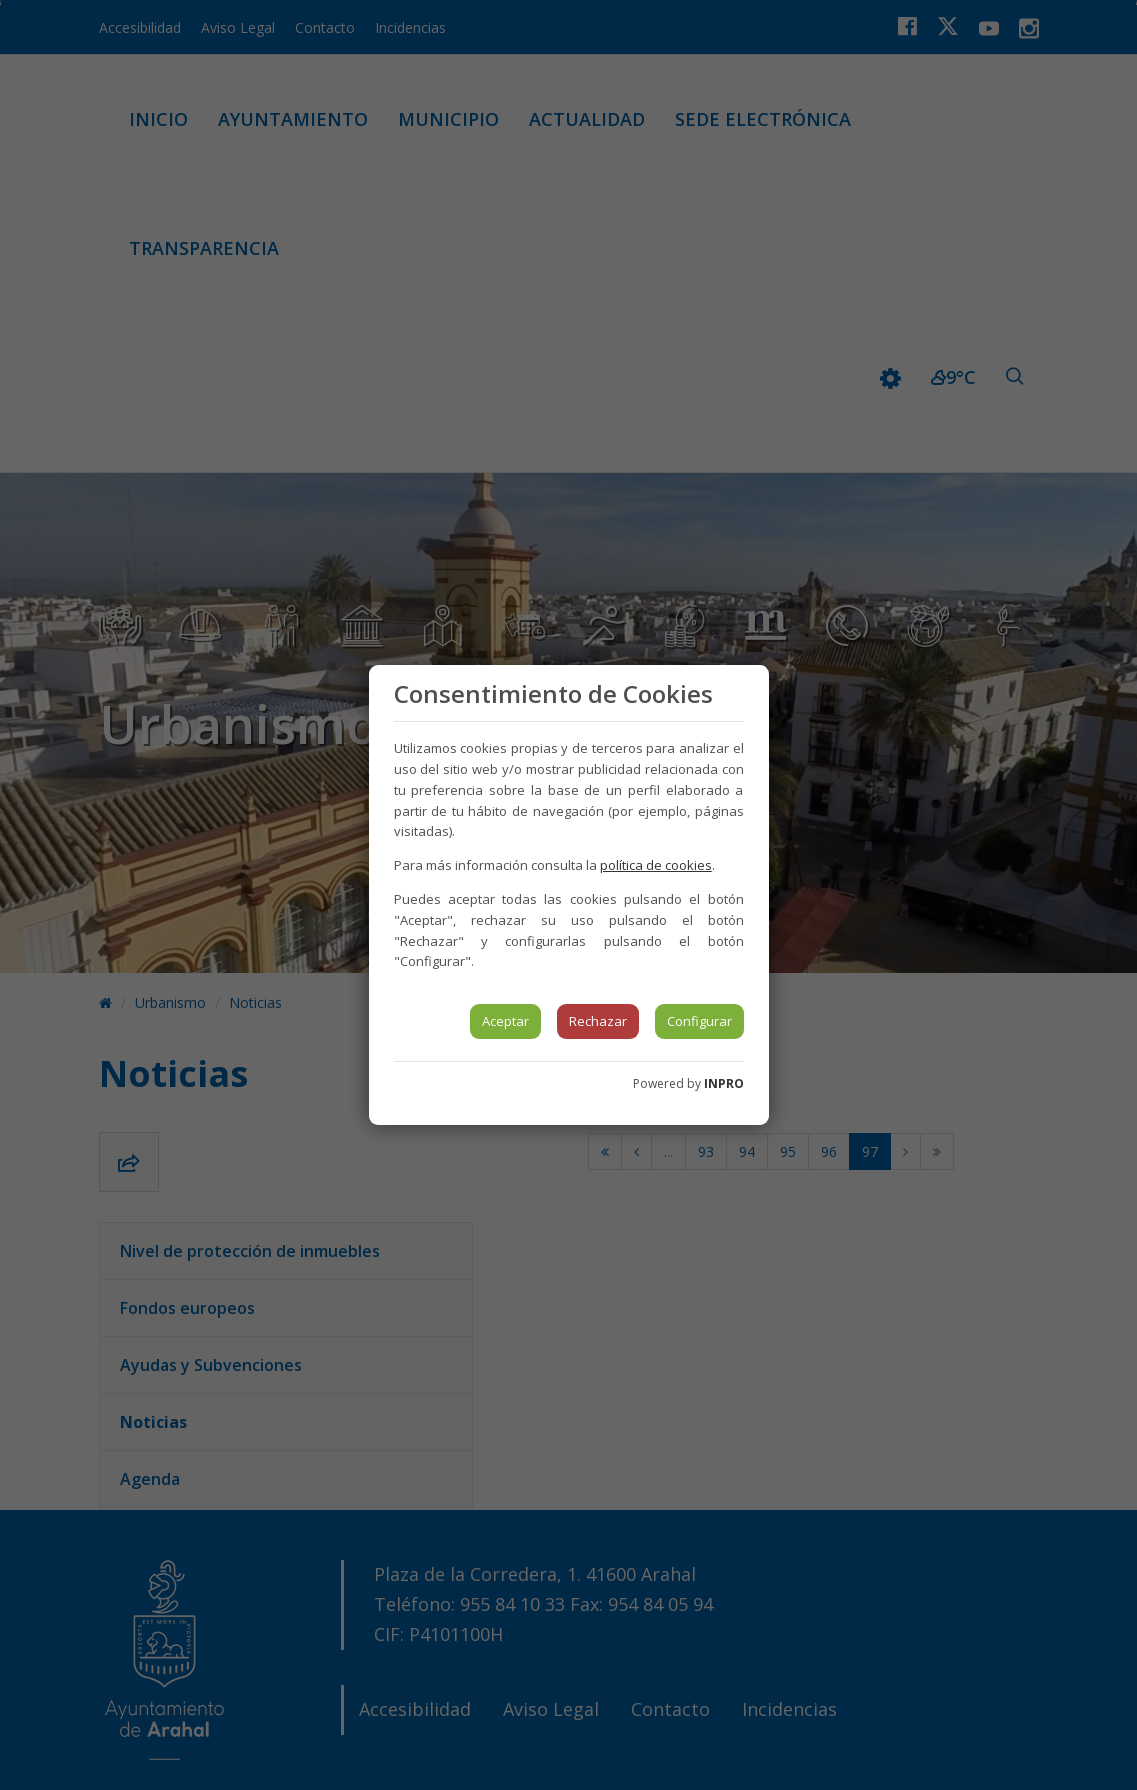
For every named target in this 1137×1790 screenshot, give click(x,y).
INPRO (724, 1083)
